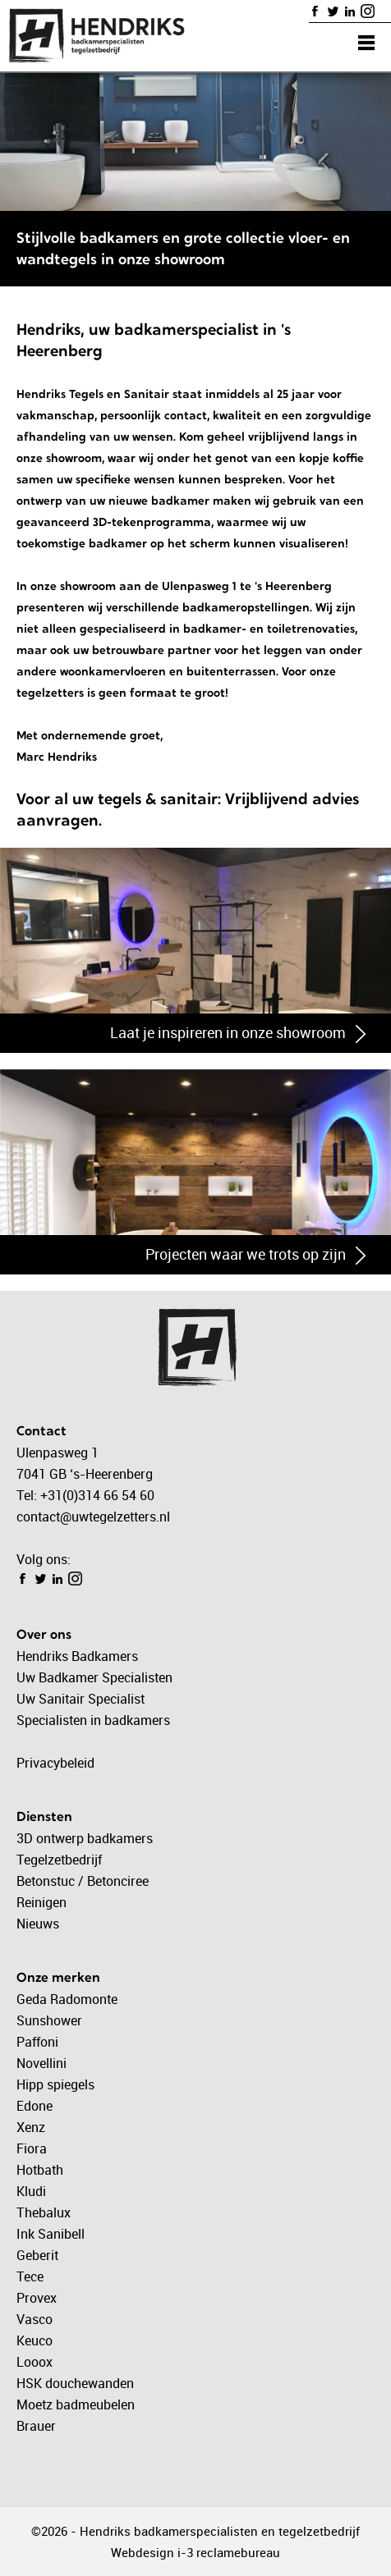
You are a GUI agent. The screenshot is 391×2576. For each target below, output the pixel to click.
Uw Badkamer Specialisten (94, 1677)
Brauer (36, 2426)
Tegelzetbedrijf (59, 1860)
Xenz (30, 2127)
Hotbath (39, 2170)
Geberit (37, 2255)
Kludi (31, 2191)
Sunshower (49, 2020)
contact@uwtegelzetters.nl (93, 1517)
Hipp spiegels (55, 2084)
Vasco (34, 2319)
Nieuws (37, 1924)
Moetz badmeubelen (75, 2404)
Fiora (31, 2148)
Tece (30, 2276)
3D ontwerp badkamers (84, 1838)
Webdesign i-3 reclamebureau (195, 2552)
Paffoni (37, 2042)
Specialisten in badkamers (93, 1720)
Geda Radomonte (66, 1999)
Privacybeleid (55, 1763)
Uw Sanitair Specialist (80, 1699)
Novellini (41, 2063)
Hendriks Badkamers (77, 1656)
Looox (34, 2362)
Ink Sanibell (50, 2234)
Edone (34, 2106)
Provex (36, 2298)
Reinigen (41, 1902)
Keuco (34, 2340)
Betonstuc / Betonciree (82, 1881)
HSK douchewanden (75, 2383)
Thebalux (43, 2212)
